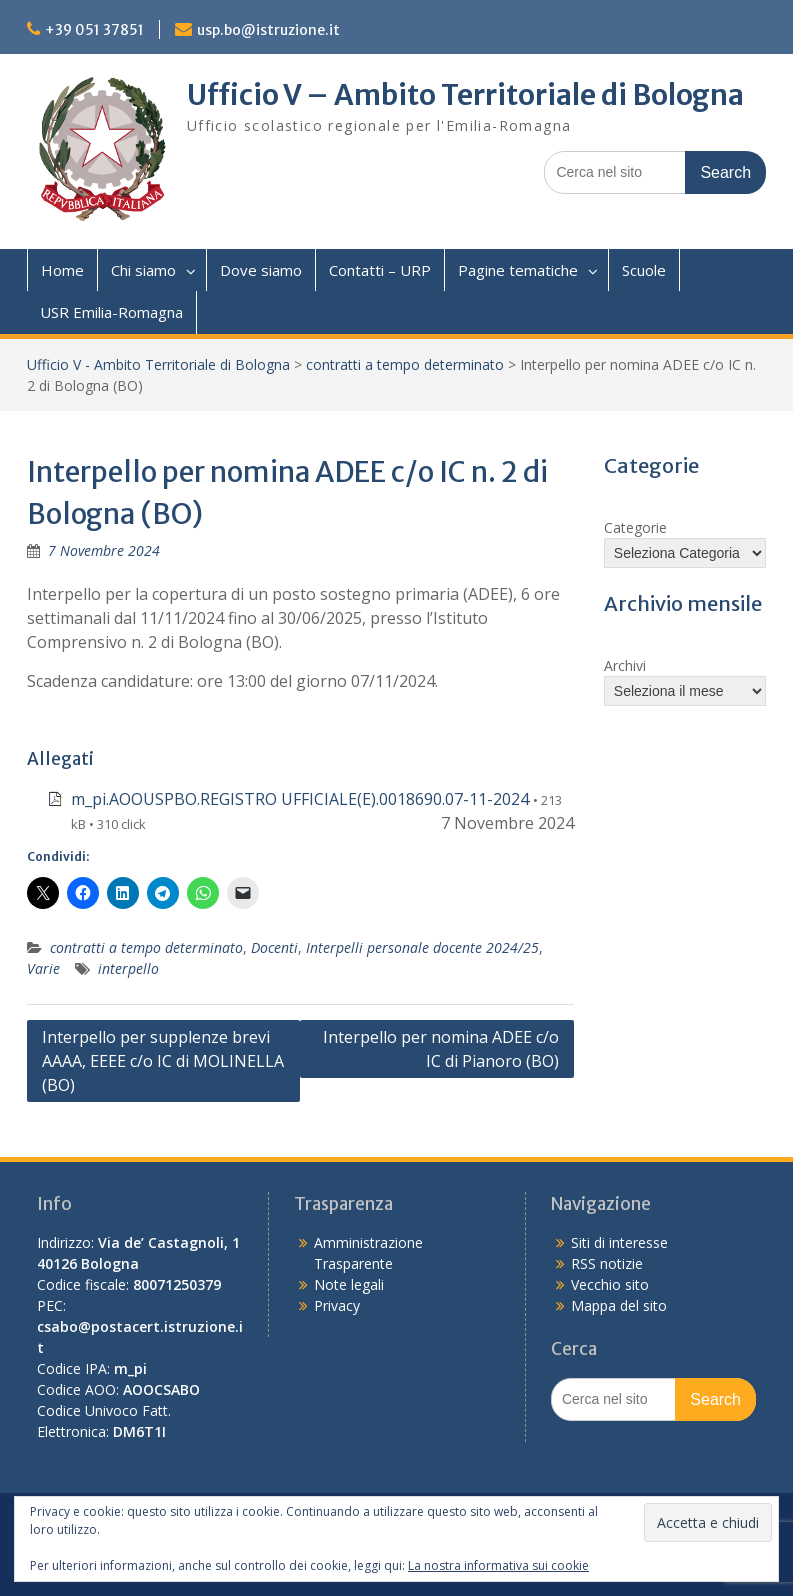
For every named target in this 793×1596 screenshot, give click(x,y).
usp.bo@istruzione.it (268, 30)
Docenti (274, 947)
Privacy (337, 1305)
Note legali (349, 1284)
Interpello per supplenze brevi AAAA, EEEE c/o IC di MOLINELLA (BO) (163, 1061)
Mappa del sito (619, 1305)
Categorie (635, 527)
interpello (128, 968)
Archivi (625, 665)
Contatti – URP (380, 270)
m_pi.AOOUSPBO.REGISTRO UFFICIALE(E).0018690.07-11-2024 (300, 799)
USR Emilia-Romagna (111, 312)
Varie (43, 968)
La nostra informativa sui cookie (498, 1565)
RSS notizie (607, 1263)
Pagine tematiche (518, 270)
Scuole (644, 270)
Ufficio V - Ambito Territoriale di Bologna (158, 364)
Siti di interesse (619, 1242)
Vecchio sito (610, 1284)
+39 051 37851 (94, 30)
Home (62, 270)
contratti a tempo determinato (405, 364)
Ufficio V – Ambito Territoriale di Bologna (465, 95)
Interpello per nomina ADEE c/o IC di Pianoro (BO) (441, 1049)
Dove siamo (261, 270)
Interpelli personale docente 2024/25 (422, 947)
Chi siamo (143, 270)
